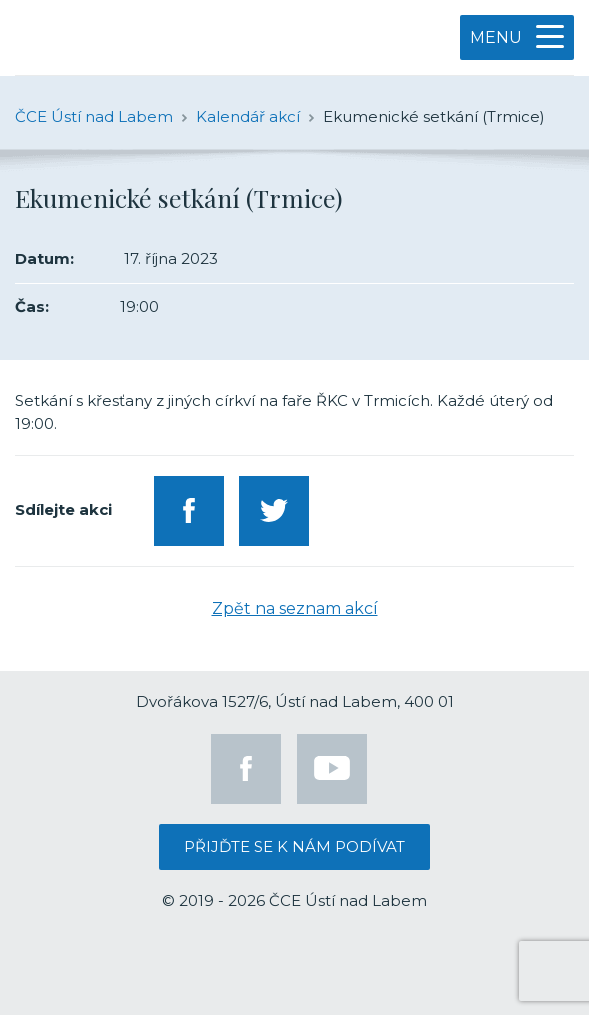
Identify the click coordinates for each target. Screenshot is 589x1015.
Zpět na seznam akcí (295, 608)
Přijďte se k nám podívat (294, 846)
